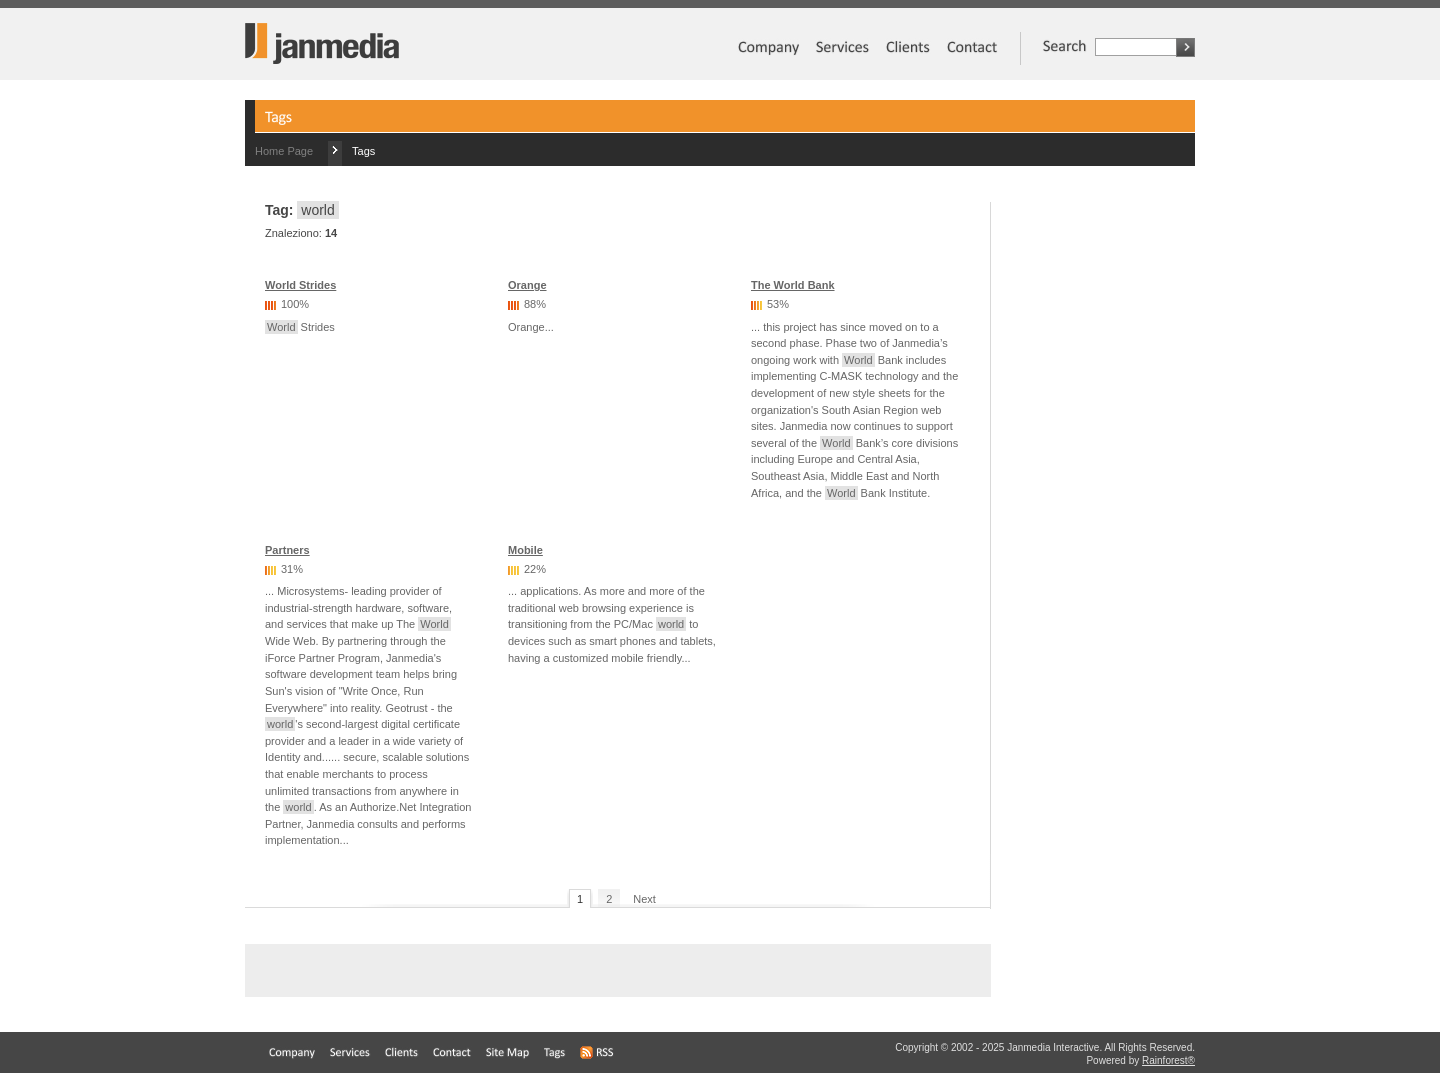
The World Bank (793, 285)
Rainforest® (1168, 1060)
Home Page (284, 151)
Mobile (525, 550)
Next (644, 899)
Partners (287, 550)
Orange (527, 285)
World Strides (300, 285)
